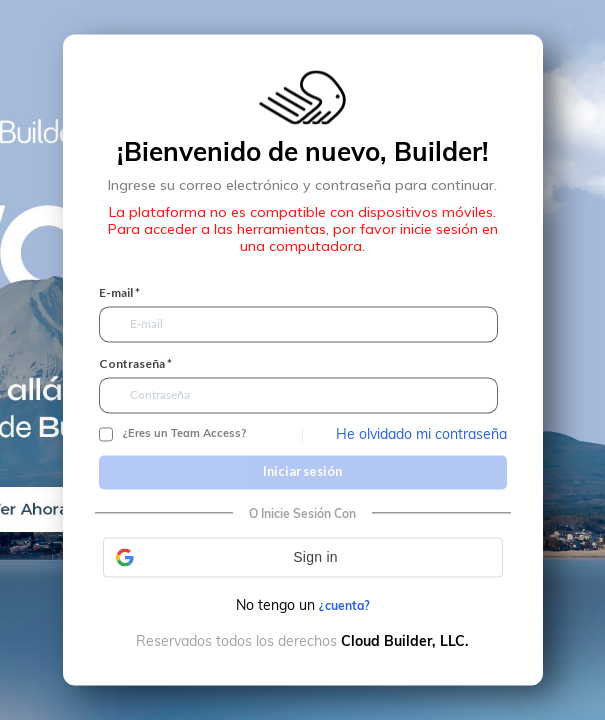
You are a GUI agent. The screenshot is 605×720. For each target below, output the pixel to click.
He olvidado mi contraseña (421, 434)
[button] (303, 557)
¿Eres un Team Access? (184, 433)
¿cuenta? (344, 605)
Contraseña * (135, 364)
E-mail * (119, 293)
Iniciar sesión (302, 472)
